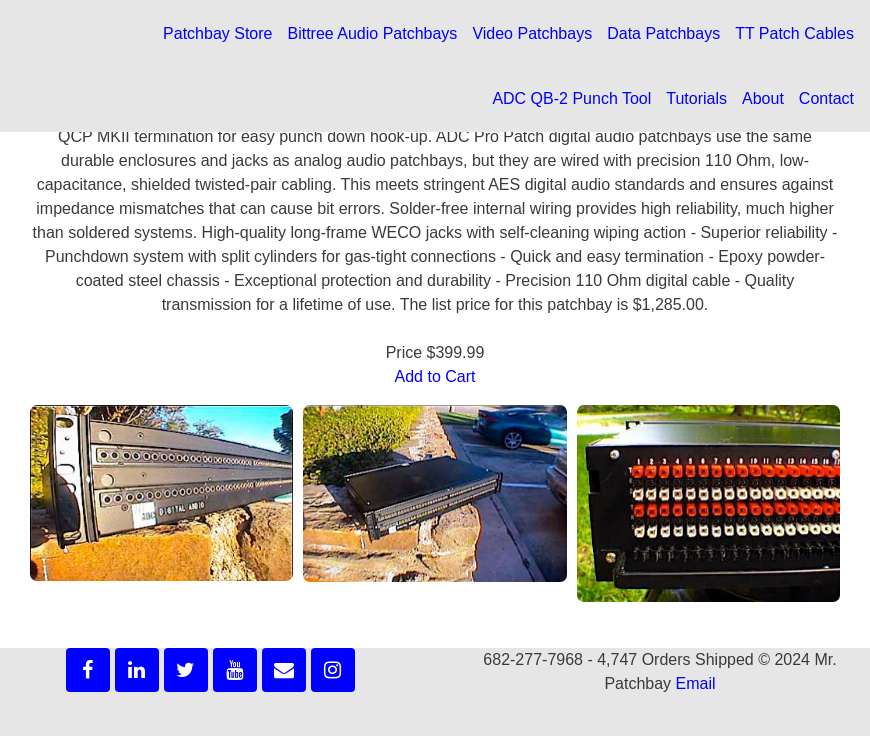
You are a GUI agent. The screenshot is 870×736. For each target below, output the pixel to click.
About (763, 98)
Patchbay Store (217, 33)
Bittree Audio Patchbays (372, 33)
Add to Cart (435, 376)
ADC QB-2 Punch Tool (571, 98)
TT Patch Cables (794, 33)
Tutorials (696, 98)
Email (696, 683)
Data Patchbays (663, 33)
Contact (826, 98)
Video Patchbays (532, 33)
